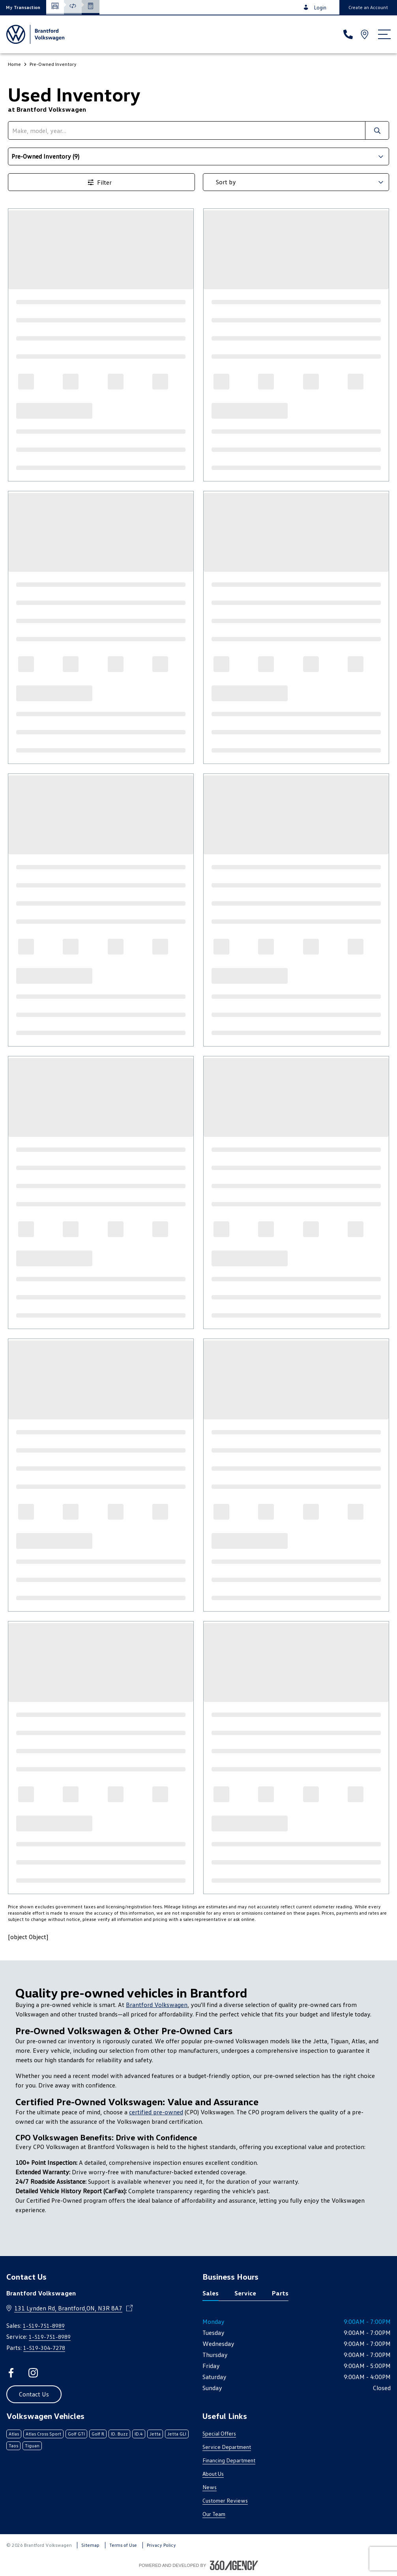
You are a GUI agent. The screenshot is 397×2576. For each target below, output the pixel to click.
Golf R (98, 2434)
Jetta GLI (176, 2434)
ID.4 (139, 2434)
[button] (23, 7)
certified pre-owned (156, 2112)
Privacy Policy (161, 2545)
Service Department (226, 2446)
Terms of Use (123, 2545)
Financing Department (228, 2460)
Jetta (155, 2434)
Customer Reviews (225, 2500)
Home (14, 64)
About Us (213, 2473)
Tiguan (32, 2446)
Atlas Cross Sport (43, 2434)
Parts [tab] (280, 2293)
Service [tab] (245, 2293)
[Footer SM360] (234, 2565)
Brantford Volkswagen (156, 2005)
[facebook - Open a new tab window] (11, 2373)
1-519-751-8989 (44, 2325)
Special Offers (219, 2433)
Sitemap (90, 2545)
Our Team (213, 2513)
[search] (186, 130)
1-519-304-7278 (44, 2347)
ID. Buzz (119, 2434)
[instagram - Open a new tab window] (33, 2373)
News (209, 2487)
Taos (13, 2446)
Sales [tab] (210, 2293)
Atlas (14, 2434)
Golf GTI (76, 2434)
